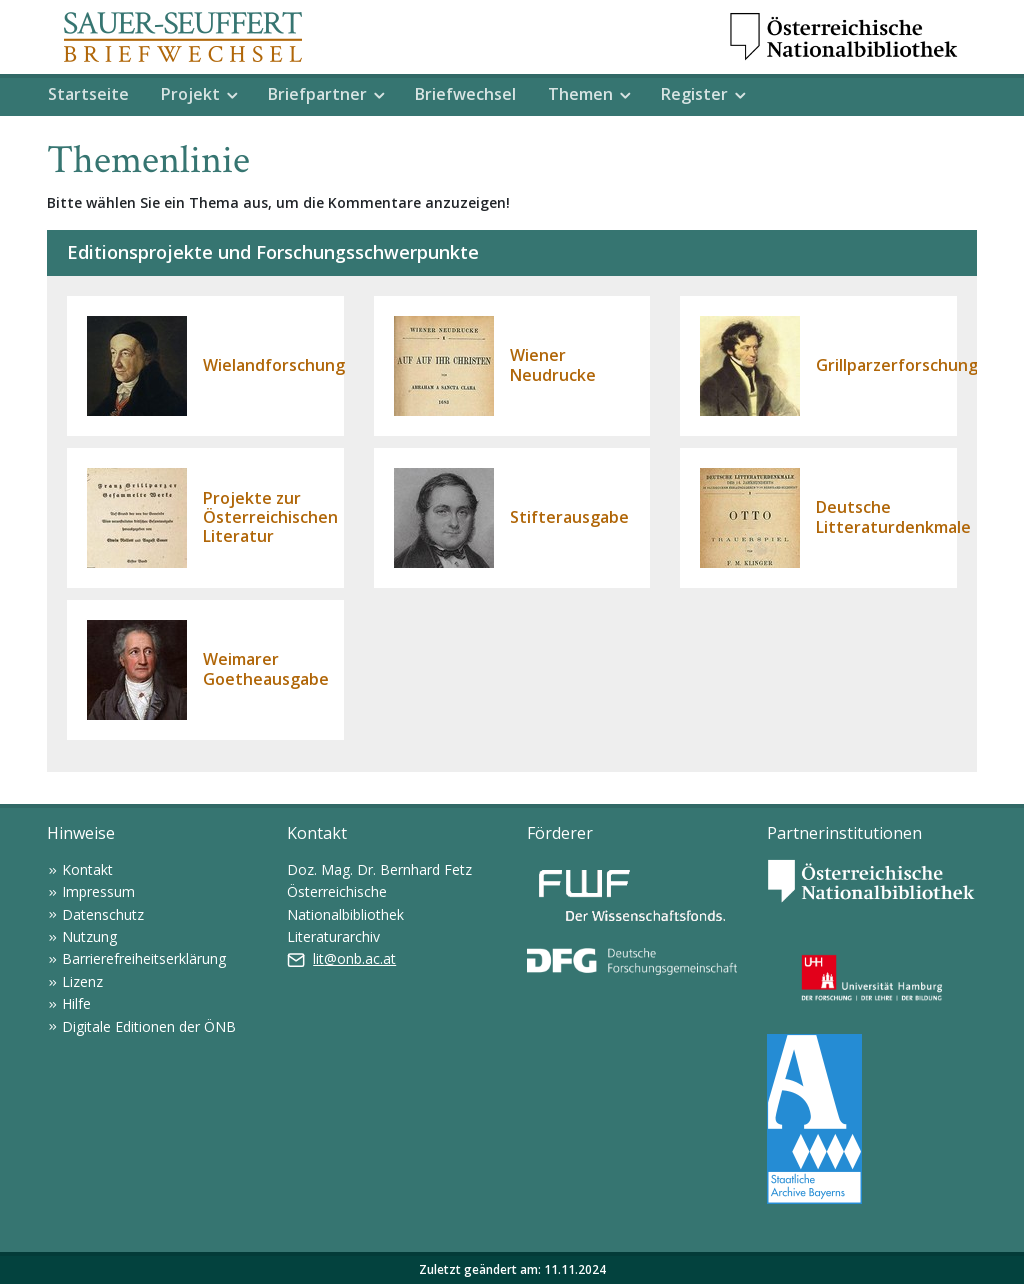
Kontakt (87, 869)
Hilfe (76, 1003)
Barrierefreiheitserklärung (144, 958)
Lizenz (82, 981)
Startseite (88, 94)
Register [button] (694, 94)
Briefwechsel (465, 94)
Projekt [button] (190, 94)
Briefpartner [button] (317, 94)
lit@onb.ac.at (354, 958)
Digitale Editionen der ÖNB (149, 1026)
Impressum (98, 891)
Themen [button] (580, 94)
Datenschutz (103, 914)
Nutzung (89, 936)
